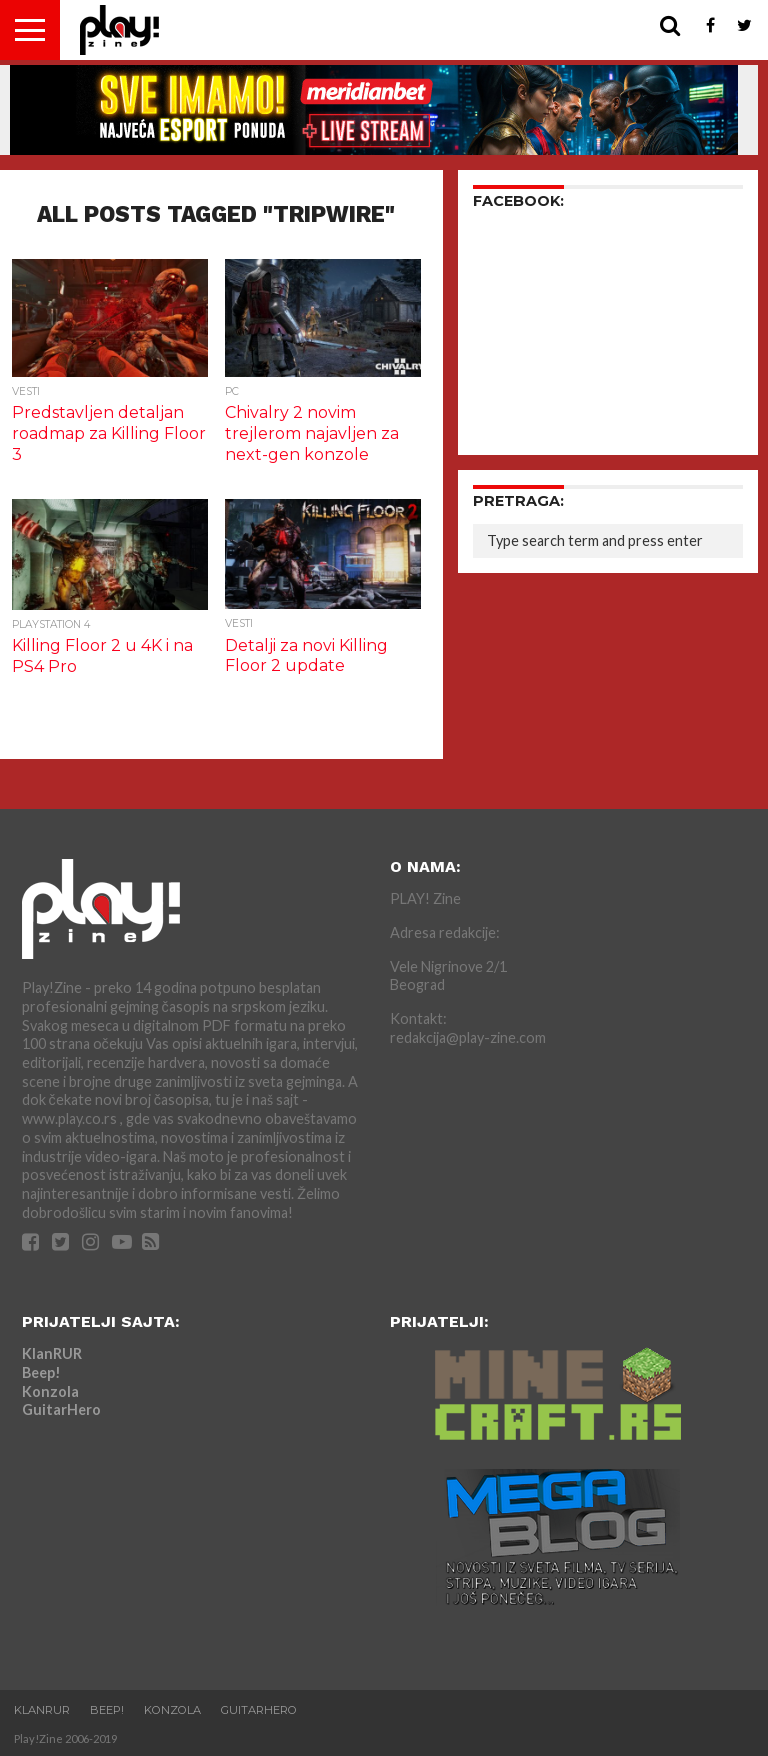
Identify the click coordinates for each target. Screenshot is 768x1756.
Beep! (41, 1372)
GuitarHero (61, 1409)
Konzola (50, 1391)
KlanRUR (52, 1353)
